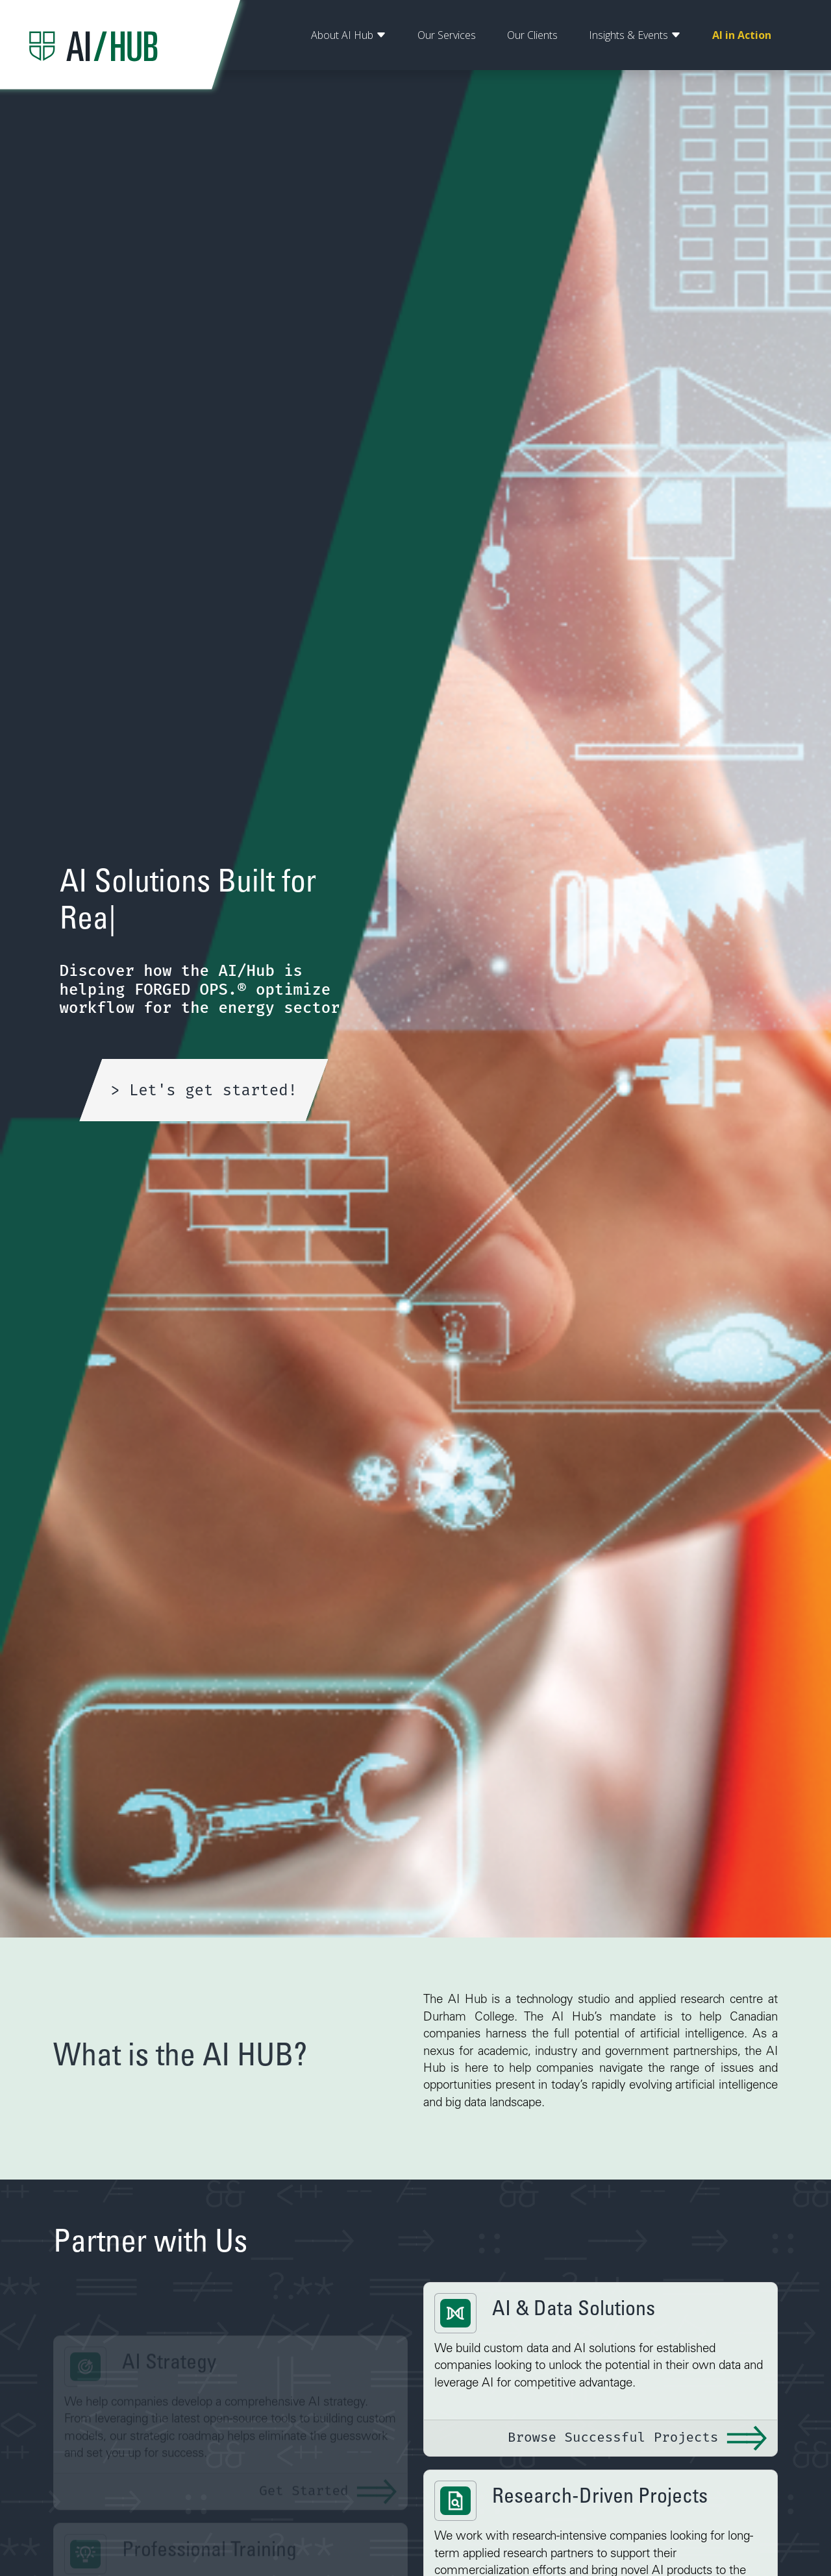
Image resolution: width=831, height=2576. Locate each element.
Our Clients (532, 35)
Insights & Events (635, 35)
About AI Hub (348, 35)
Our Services (446, 35)
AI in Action (741, 35)
